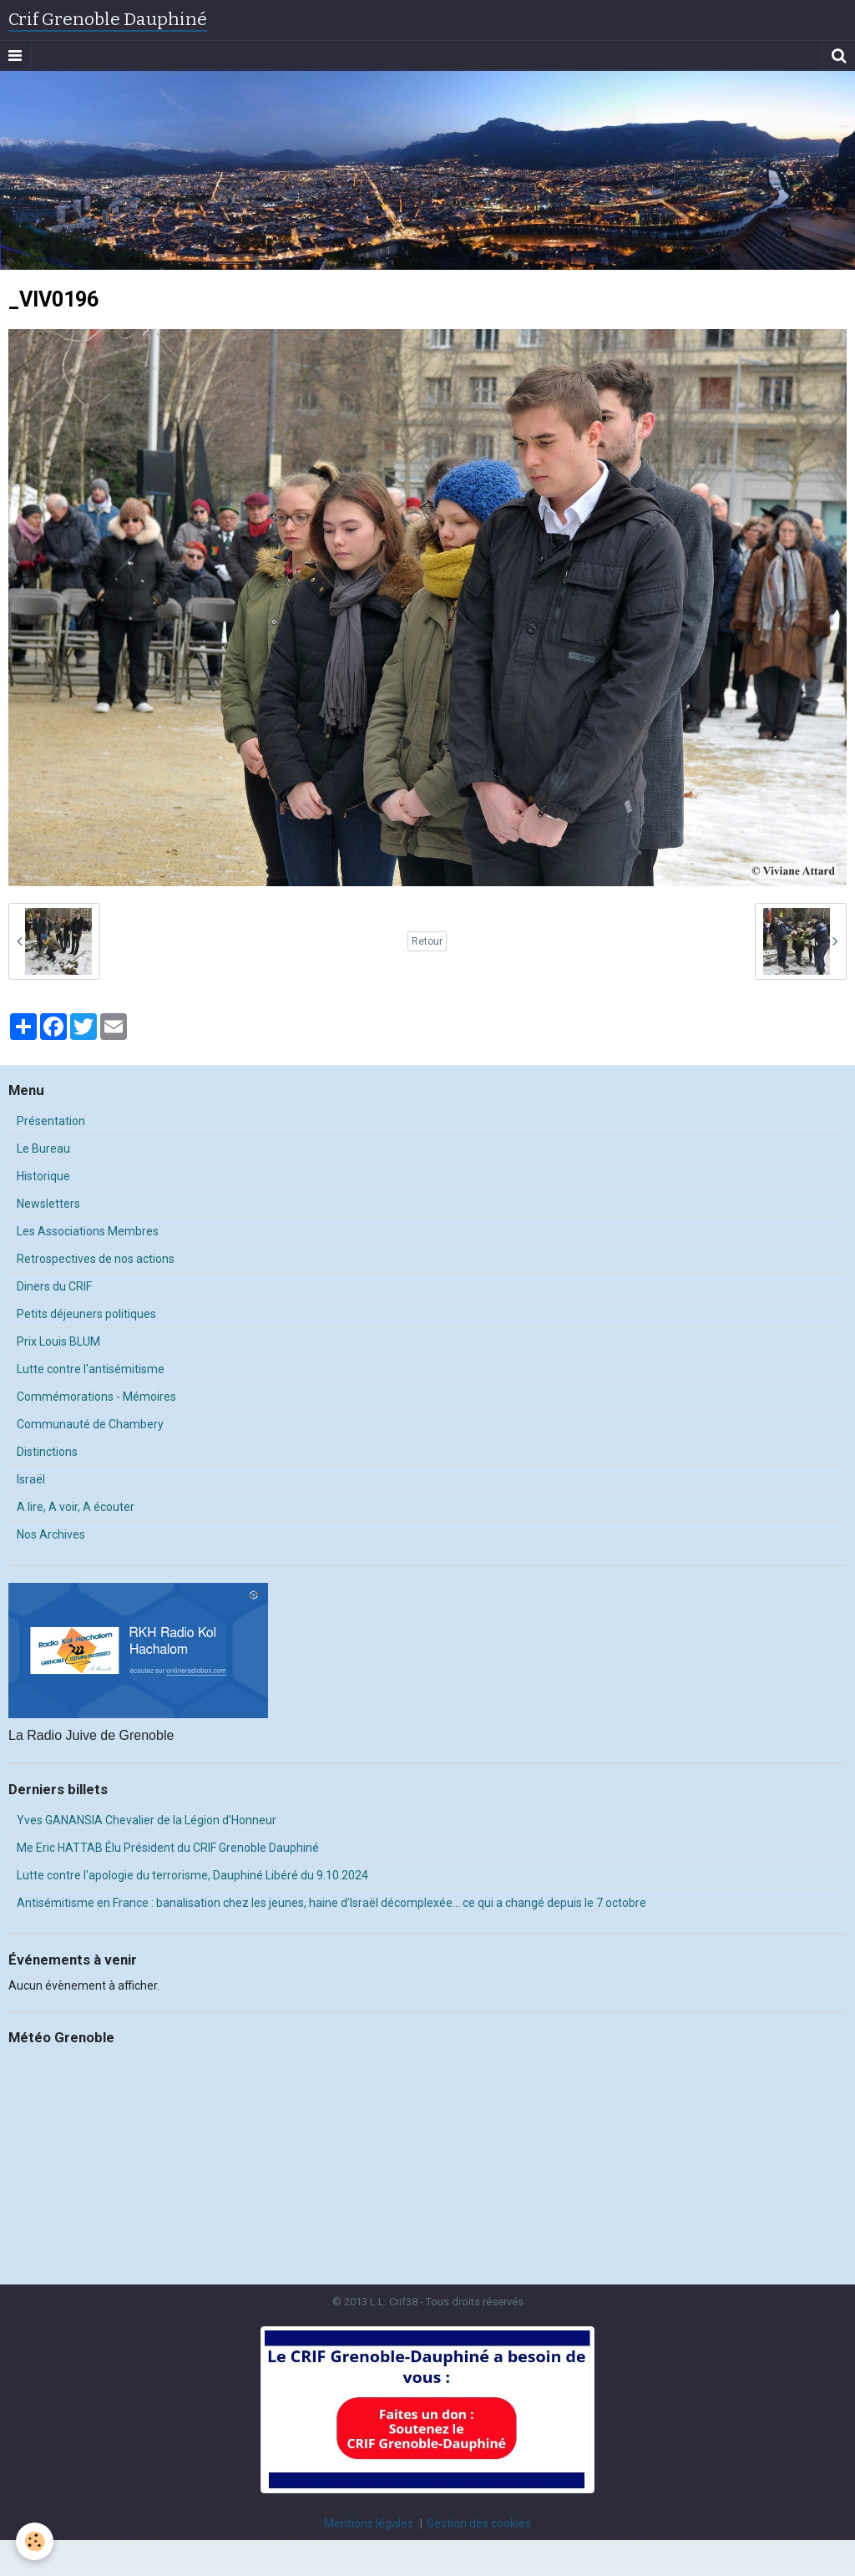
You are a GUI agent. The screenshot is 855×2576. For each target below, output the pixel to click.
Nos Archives (51, 1534)
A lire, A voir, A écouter (75, 1507)
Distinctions (47, 1451)
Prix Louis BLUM (58, 1341)
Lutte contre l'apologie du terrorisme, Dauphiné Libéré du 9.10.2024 (192, 1875)
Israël (31, 1479)
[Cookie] (35, 2541)
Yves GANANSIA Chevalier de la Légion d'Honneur (146, 1820)
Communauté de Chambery (90, 1424)
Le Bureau (43, 1148)
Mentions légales (368, 2523)
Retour (427, 941)
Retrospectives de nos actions (96, 1258)
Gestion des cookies (479, 2523)
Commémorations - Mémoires (96, 1396)
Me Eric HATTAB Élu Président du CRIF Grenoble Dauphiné (168, 1847)
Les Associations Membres (88, 1231)
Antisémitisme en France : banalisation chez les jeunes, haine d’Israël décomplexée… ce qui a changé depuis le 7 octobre (331, 1902)
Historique (43, 1176)
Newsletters (48, 1203)
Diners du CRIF (54, 1286)
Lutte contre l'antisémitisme (90, 1369)
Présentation (51, 1121)
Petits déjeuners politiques (86, 1314)
